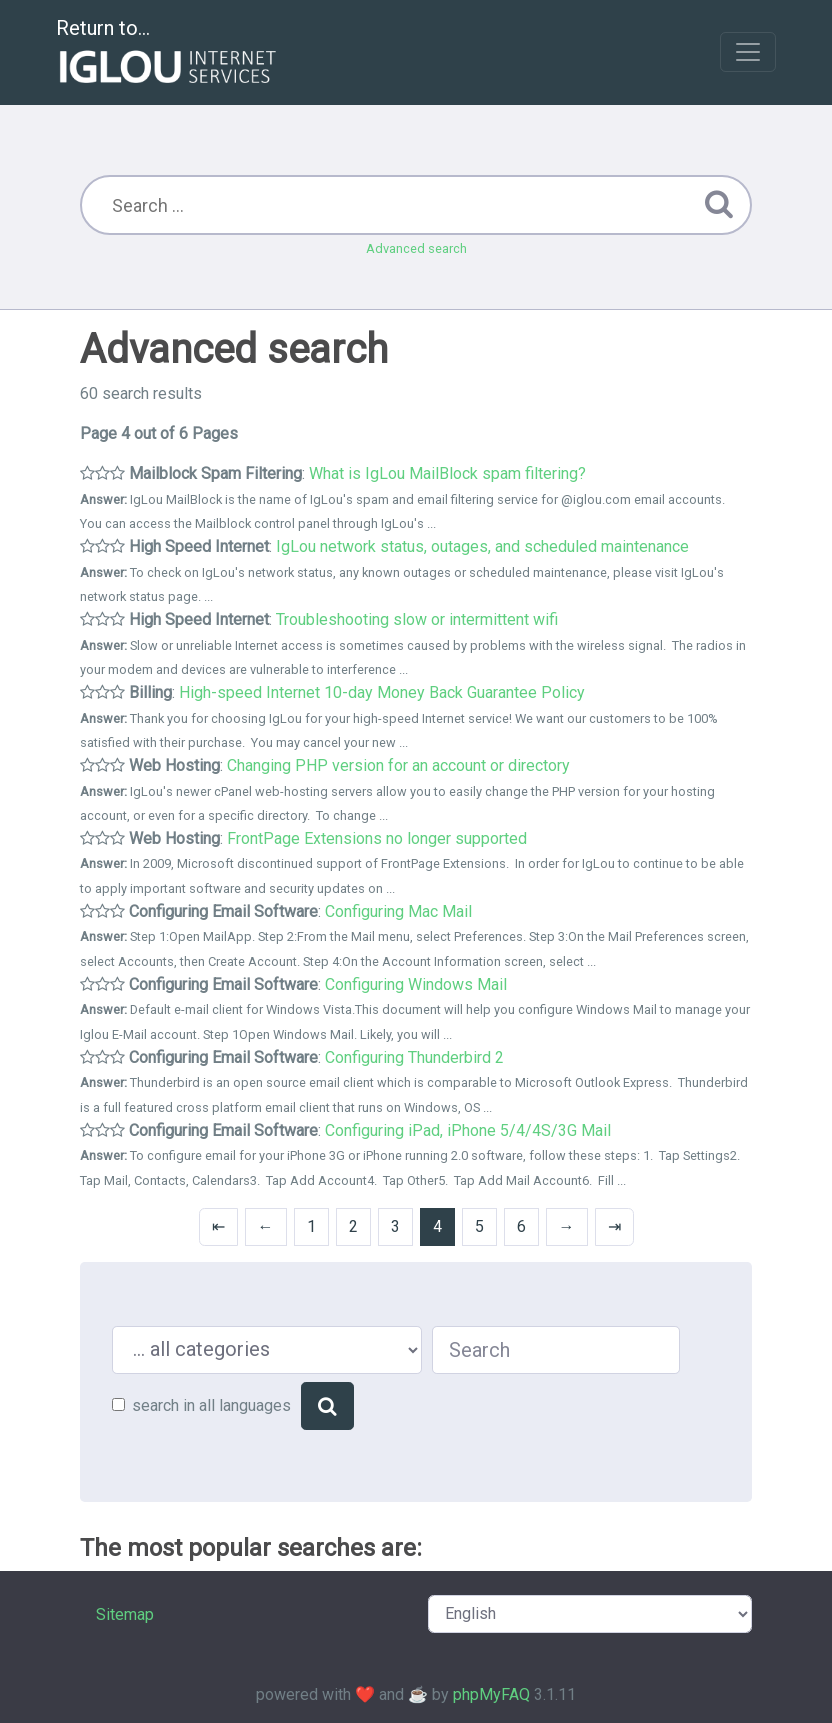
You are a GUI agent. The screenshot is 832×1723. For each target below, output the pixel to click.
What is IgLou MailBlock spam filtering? (447, 473)
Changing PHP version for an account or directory (398, 765)
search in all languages (211, 1405)
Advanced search (416, 248)
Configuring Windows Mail (416, 984)
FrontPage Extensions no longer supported (377, 838)
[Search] (327, 1406)
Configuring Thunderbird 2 (414, 1057)
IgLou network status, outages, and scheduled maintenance (482, 546)
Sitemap (125, 1614)
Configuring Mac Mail (398, 911)
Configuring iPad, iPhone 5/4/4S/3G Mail (468, 1130)
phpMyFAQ (491, 1694)
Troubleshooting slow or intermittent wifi (417, 619)
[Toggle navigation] (748, 52)
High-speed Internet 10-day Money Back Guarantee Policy (382, 692)
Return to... (168, 53)
